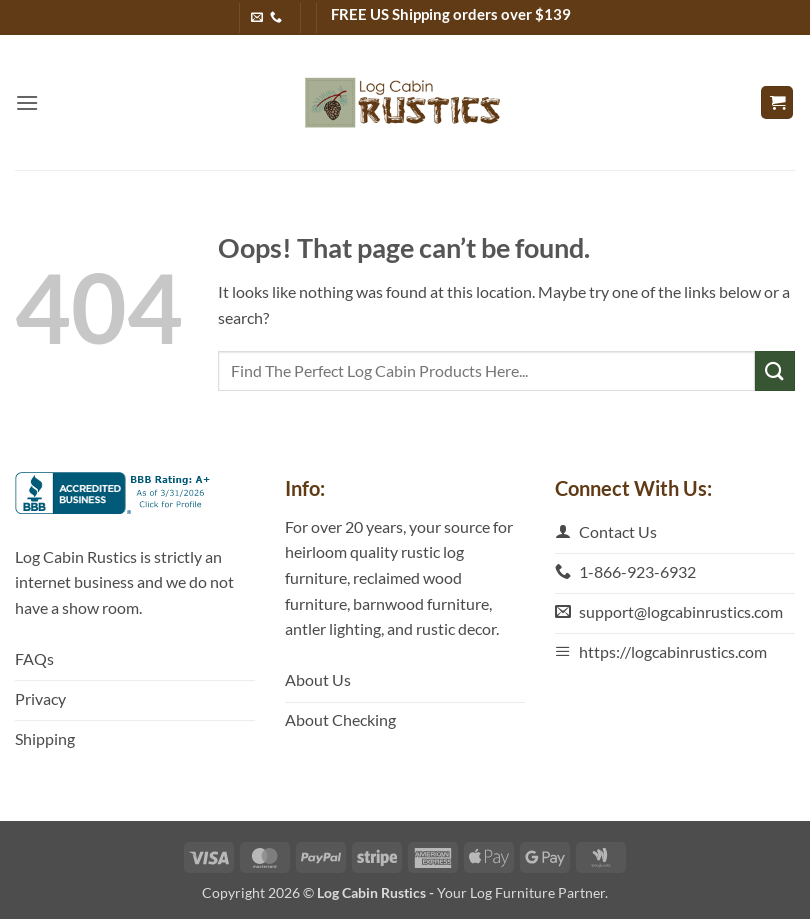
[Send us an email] (257, 18)
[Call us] (276, 18)
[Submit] (775, 370)
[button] (27, 102)
